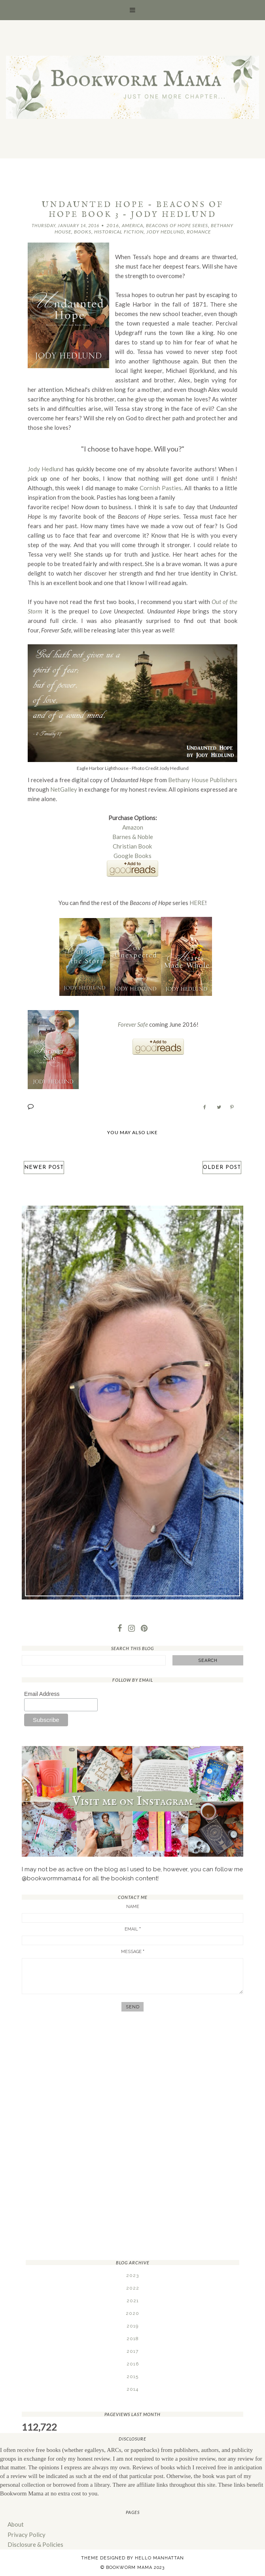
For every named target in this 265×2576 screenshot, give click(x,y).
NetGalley (63, 788)
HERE (197, 902)
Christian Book (132, 845)
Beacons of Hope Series (177, 225)
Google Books (132, 855)
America (132, 225)
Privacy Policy (26, 2534)
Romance (199, 232)
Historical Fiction (119, 232)
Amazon (132, 826)
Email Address (41, 1693)
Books (82, 232)
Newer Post (44, 1167)
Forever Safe (133, 1023)
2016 (112, 225)
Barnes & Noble (132, 836)
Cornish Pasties (161, 487)
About (16, 2523)
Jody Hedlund (165, 232)
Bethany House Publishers (202, 779)
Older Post (222, 1167)
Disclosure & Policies (35, 2544)
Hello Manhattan (159, 2557)
